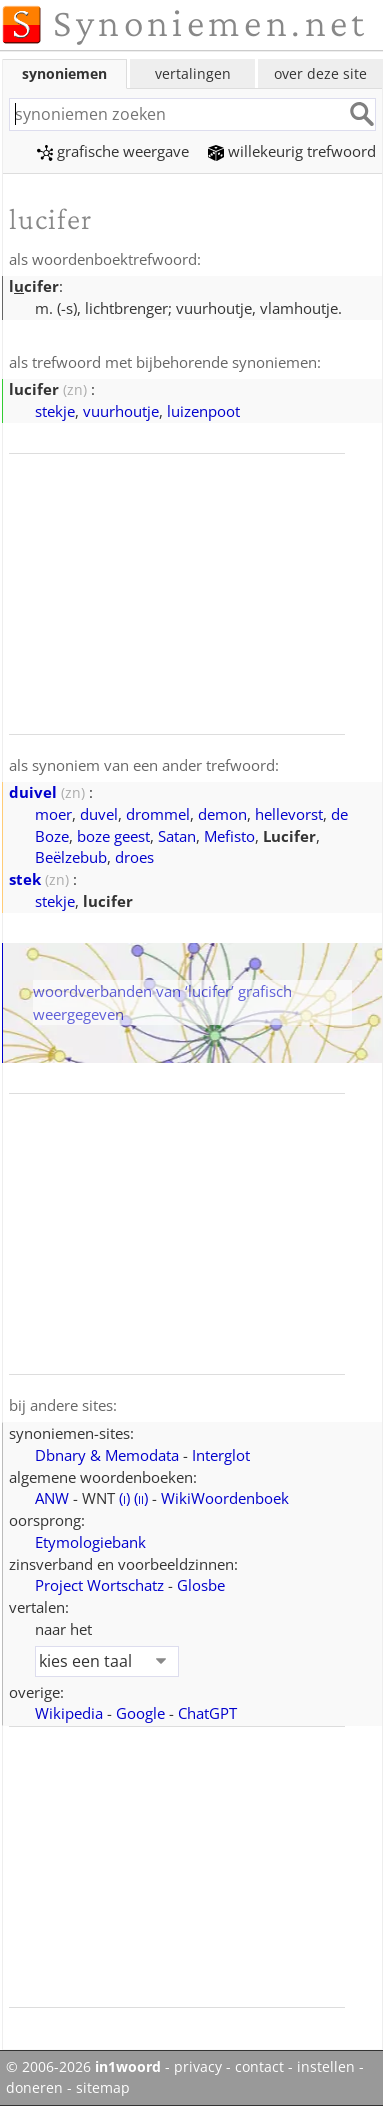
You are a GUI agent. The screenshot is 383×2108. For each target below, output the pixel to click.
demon (222, 814)
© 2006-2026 (83, 2067)
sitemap (103, 2088)
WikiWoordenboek (225, 1498)
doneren (34, 2088)
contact (259, 2067)
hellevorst (289, 814)
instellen (326, 2067)
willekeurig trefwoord (292, 151)
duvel (99, 814)
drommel (158, 814)
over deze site (320, 73)
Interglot (221, 1455)
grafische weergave (113, 151)
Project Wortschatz (99, 1585)
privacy (198, 2067)
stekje (55, 411)
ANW (52, 1498)
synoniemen (64, 73)
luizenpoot (203, 411)
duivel (33, 792)
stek (25, 879)
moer (53, 814)
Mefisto (229, 836)
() (124, 1498)
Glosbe (201, 1585)
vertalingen (193, 73)
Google (140, 1713)
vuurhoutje (121, 411)
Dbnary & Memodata (107, 1455)
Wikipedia (69, 1713)
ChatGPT (207, 1713)
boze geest (113, 836)
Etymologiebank (90, 1542)
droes (134, 857)
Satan (177, 836)
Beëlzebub (71, 857)
